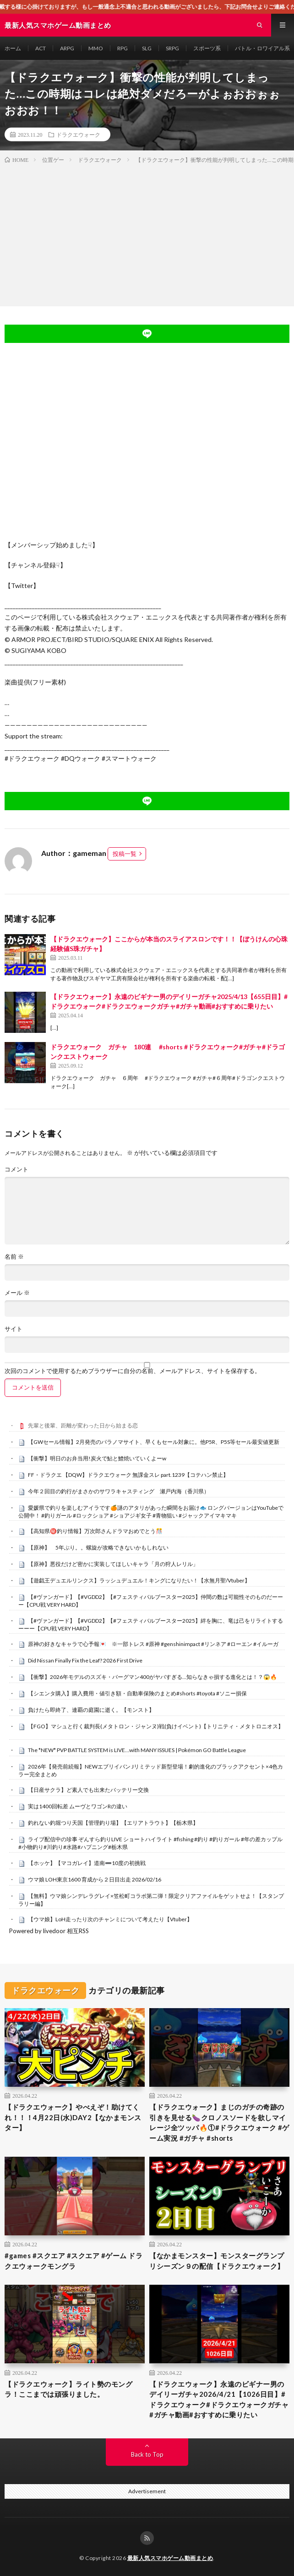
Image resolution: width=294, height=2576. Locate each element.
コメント (16, 1169)
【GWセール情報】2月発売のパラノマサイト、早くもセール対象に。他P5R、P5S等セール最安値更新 (153, 1441)
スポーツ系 (207, 48)
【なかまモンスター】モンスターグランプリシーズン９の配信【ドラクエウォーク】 (216, 2260)
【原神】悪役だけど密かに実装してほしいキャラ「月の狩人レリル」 (113, 1564)
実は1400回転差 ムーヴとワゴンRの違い (77, 1806)
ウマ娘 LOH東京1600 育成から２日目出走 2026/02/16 (94, 1879)
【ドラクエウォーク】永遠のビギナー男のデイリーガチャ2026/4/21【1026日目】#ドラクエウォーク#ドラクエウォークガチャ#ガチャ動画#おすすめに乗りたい (219, 2399)
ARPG (67, 48)
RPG (122, 48)
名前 (14, 1257)
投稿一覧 (124, 853)
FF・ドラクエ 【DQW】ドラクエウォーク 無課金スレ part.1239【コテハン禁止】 (128, 1474)
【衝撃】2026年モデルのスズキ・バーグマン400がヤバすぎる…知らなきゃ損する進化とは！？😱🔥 (152, 1676)
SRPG (172, 48)
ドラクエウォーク (78, 134)
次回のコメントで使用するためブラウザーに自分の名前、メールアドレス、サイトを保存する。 (133, 1371)
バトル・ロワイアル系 (262, 48)
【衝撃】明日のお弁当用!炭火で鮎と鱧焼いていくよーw (97, 1458)
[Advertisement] (147, 233)
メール (17, 1293)
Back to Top (147, 2454)
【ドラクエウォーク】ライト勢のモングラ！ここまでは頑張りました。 (68, 2389)
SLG (147, 48)
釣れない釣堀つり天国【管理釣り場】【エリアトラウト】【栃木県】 (113, 1822)
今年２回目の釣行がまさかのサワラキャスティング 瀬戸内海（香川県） (118, 1491)
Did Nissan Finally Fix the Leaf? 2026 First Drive (85, 1660)
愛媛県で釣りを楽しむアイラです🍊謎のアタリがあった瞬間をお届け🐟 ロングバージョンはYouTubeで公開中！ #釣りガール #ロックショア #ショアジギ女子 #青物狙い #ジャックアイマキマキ (150, 1511)
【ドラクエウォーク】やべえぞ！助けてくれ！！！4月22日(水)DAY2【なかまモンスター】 (73, 2117)
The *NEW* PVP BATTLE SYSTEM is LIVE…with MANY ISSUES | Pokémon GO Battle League (137, 1750)
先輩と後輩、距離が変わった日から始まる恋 (83, 1425)
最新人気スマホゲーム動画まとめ (170, 2558)
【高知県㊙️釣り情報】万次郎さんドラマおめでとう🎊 (95, 1531)
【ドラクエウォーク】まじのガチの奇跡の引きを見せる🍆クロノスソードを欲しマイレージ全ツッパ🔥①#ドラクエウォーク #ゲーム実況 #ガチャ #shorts (219, 2122)
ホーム (13, 48)
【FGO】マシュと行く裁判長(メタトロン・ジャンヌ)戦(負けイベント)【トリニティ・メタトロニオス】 (155, 1726)
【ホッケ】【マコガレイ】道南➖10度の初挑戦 (87, 1863)
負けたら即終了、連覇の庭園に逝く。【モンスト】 (91, 1709)
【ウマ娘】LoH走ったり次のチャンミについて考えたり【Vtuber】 (110, 1919)
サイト (13, 1329)
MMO (95, 48)
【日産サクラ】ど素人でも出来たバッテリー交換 (88, 1789)
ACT (40, 48)
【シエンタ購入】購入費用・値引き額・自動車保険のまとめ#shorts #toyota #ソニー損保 (137, 1693)
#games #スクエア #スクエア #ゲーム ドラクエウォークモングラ (73, 2260)
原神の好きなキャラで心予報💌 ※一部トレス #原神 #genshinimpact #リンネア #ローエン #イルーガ (153, 1644)
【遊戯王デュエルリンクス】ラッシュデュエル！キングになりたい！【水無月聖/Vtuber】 (139, 1580)
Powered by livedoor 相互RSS (49, 1931)
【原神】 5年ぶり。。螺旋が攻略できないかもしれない (98, 1547)
